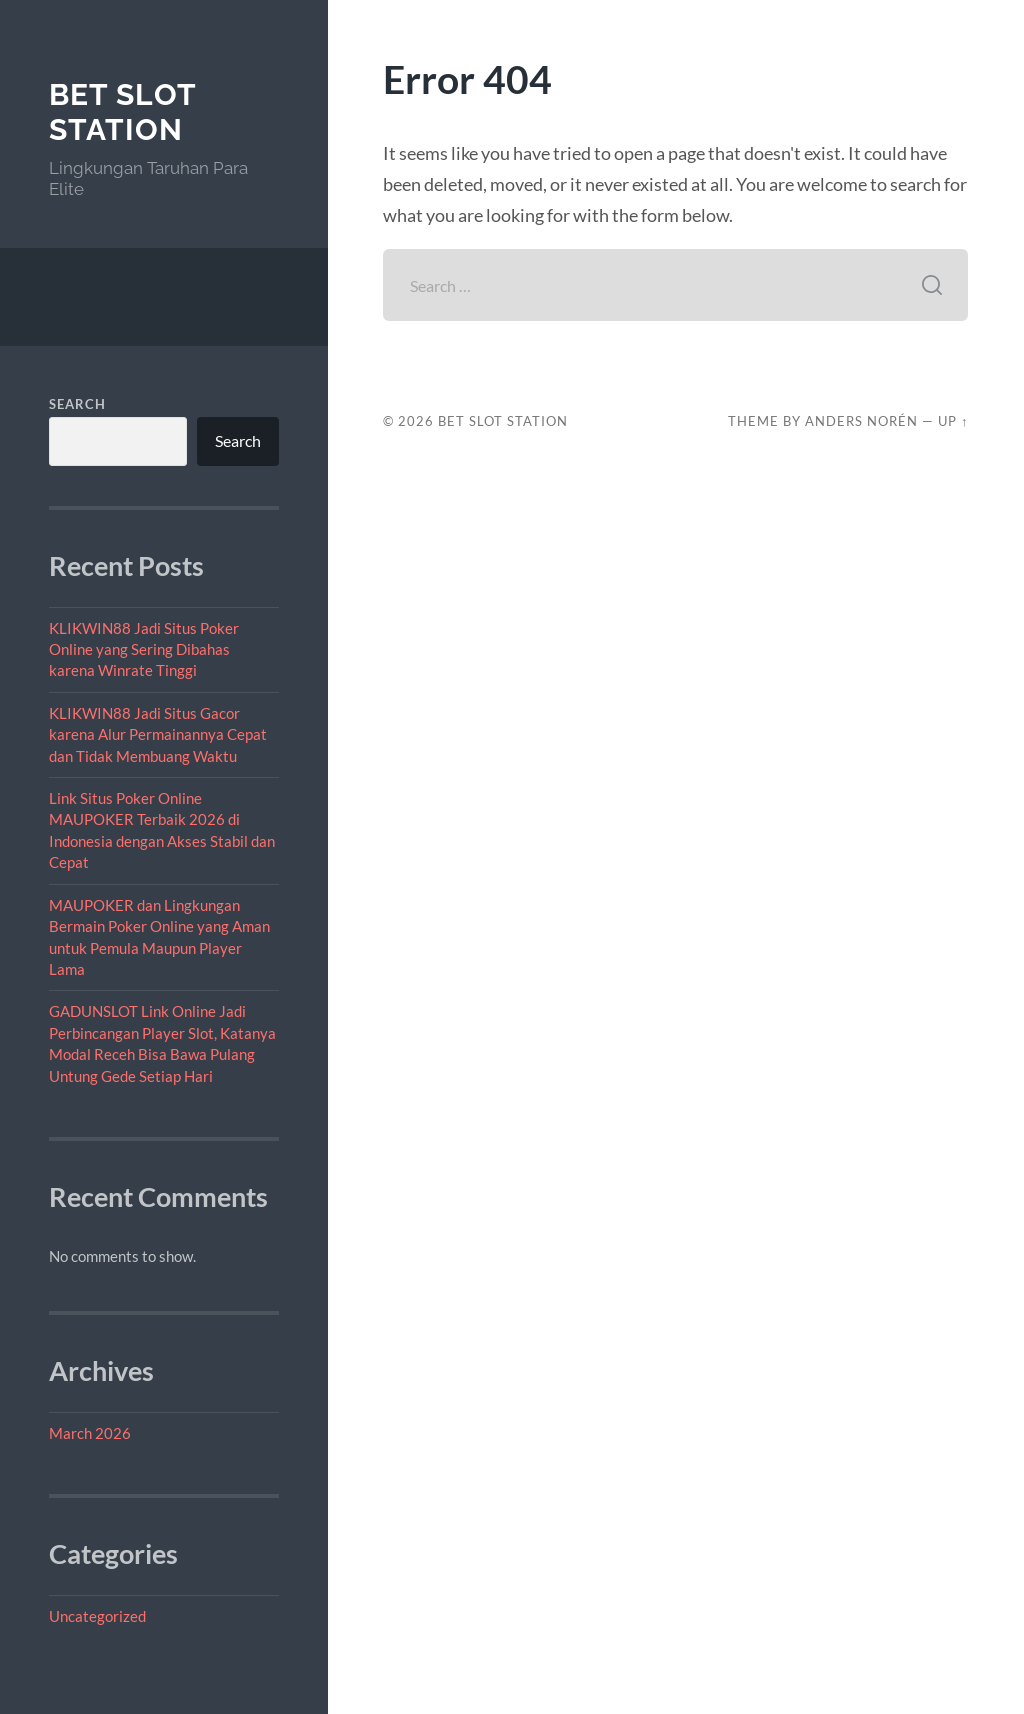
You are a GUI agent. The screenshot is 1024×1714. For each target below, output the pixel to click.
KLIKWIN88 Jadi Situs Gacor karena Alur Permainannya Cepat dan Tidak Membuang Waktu (158, 734)
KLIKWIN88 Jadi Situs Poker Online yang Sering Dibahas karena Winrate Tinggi (144, 649)
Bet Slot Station (122, 112)
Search (77, 404)
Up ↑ (953, 421)
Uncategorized (97, 1616)
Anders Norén (861, 421)
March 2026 (90, 1433)
